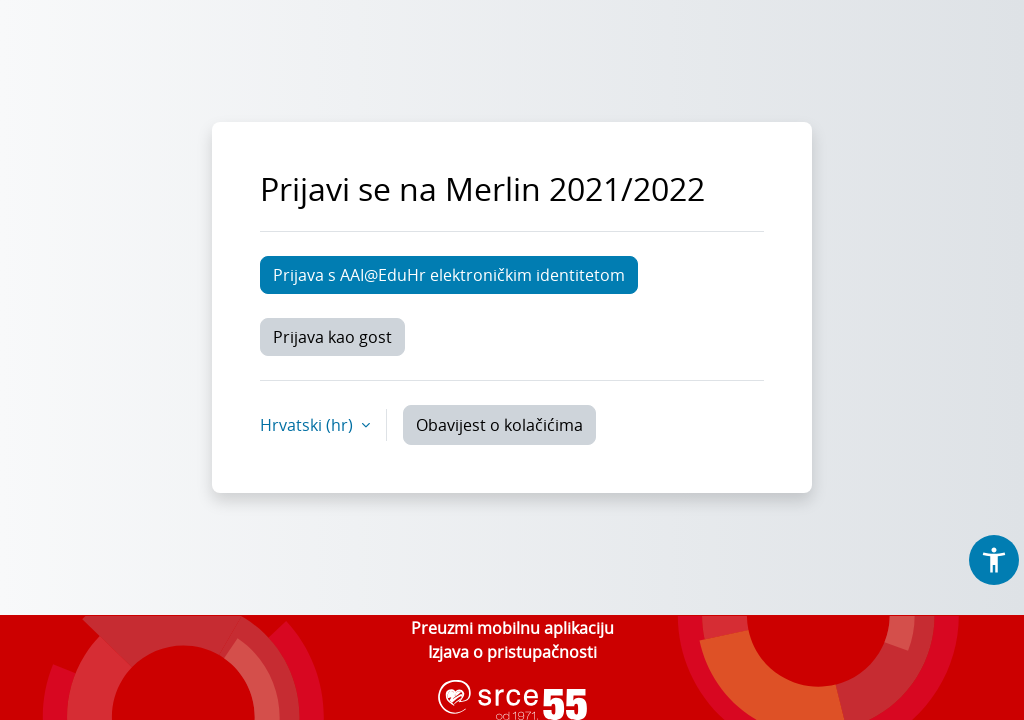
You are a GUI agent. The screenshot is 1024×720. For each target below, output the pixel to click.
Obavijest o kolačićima (499, 425)
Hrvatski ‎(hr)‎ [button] (308, 425)
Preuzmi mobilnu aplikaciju (512, 628)
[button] (994, 560)
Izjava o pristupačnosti (512, 652)
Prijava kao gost (332, 337)
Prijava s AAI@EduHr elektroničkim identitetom (449, 275)
